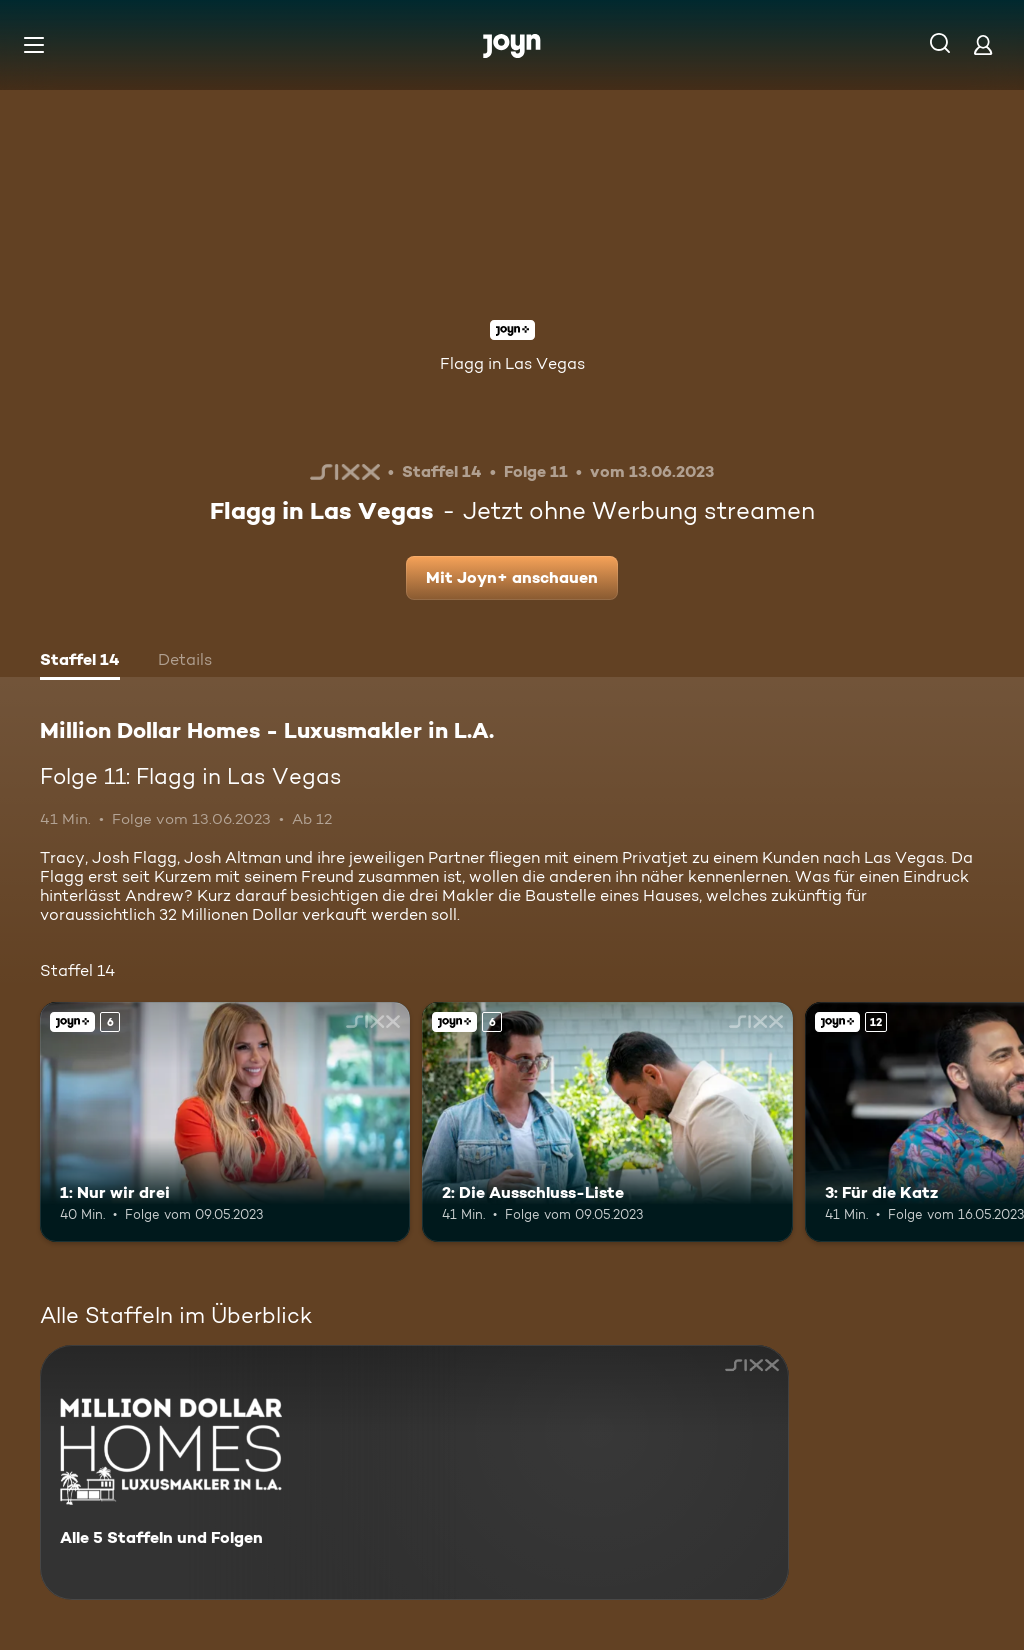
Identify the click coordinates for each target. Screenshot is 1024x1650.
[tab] (80, 662)
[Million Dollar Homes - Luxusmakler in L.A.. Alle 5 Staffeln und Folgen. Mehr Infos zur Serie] (414, 1472)
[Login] (983, 44)
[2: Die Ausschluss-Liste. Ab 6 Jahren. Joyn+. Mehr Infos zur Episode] (607, 1122)
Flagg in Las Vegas (512, 363)
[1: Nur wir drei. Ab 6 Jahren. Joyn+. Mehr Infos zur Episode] (225, 1122)
